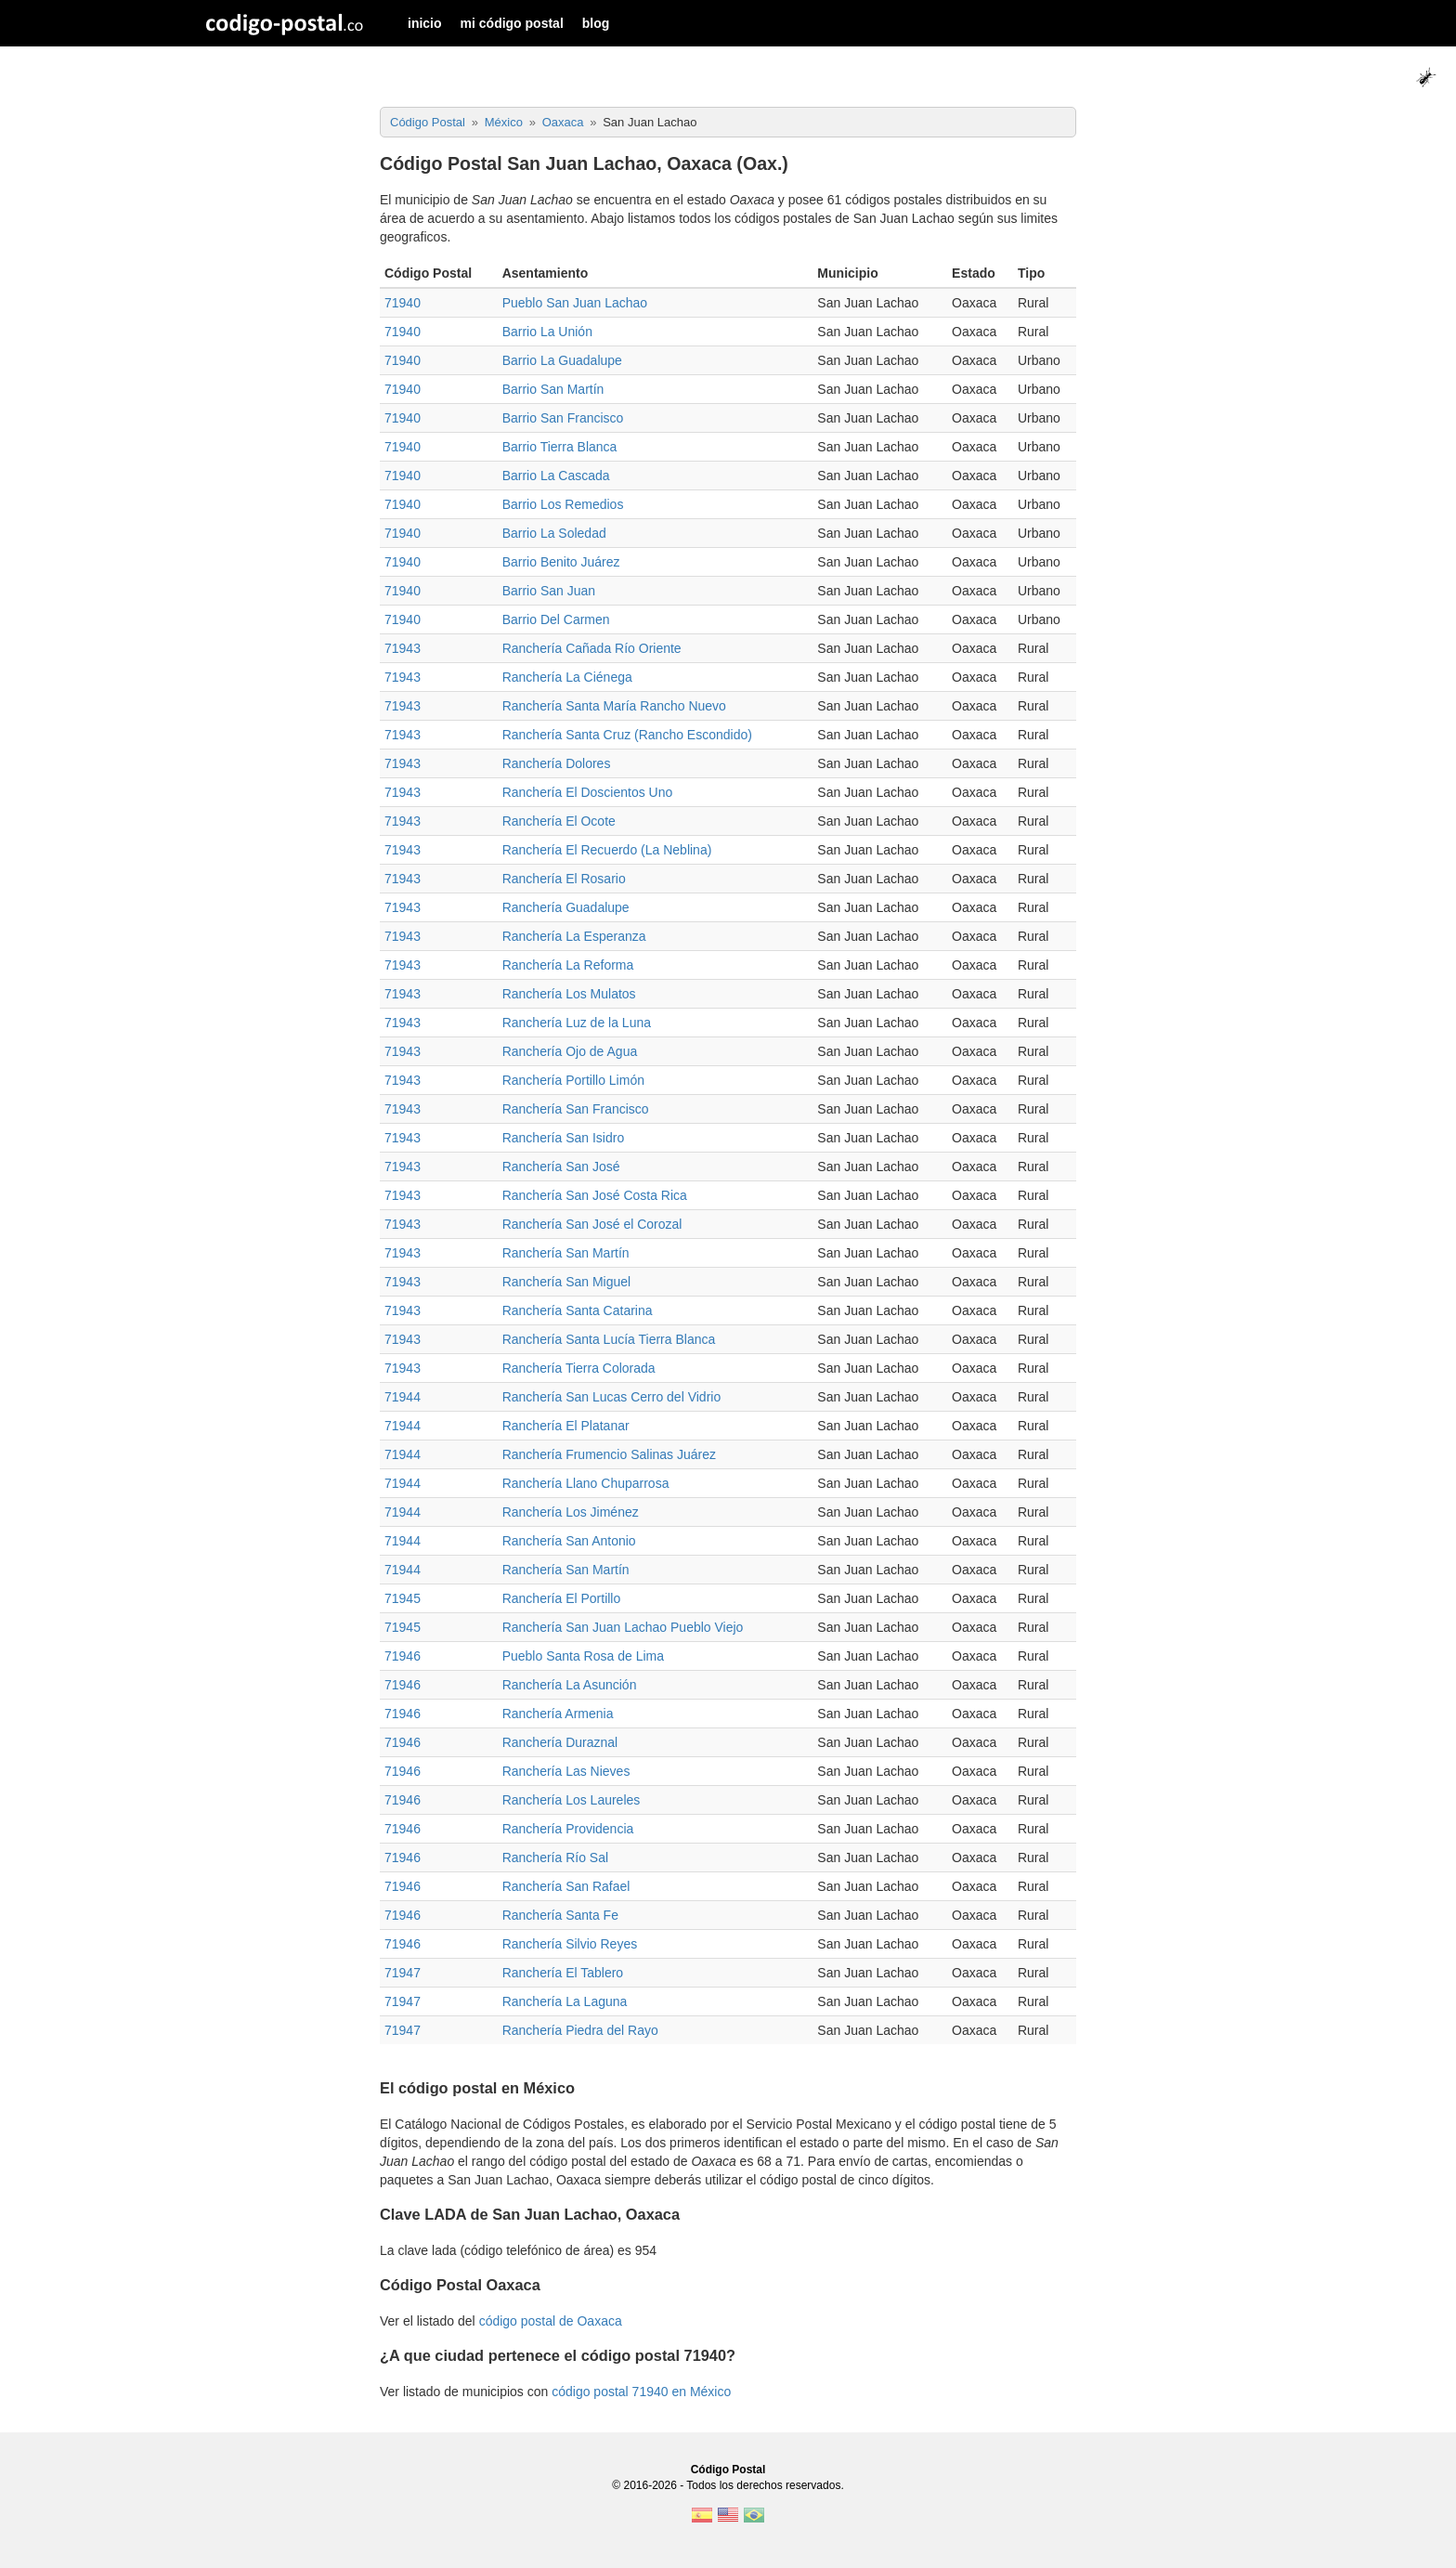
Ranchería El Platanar (566, 1425)
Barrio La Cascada (556, 475)
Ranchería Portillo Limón (573, 1080)
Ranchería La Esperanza (574, 936)
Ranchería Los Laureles (571, 1799)
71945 (402, 1598)
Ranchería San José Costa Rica (594, 1195)
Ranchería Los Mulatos (569, 993)
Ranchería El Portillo (561, 1598)
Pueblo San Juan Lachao (574, 302)
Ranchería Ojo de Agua (570, 1051)
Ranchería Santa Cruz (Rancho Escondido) (627, 734)
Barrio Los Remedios (563, 504)
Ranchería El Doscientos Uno (587, 792)
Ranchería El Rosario (564, 878)
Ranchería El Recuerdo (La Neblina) (607, 849)
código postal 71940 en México (641, 2391)
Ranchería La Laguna (565, 2001)
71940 (402, 302)
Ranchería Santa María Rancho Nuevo (614, 705)
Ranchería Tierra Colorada (579, 1368)
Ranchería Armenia (558, 1713)
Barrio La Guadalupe (562, 360)
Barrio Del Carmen (556, 619)
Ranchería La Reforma (568, 965)
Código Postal (728, 2469)
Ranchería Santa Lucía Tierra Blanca (609, 1339)
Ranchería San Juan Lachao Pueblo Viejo (623, 1627)
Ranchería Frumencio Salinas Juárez (609, 1454)
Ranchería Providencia (568, 1828)
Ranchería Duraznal (560, 1742)
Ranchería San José (561, 1166)
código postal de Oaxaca (550, 2321)
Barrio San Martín (553, 389)
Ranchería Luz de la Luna (576, 1022)
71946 (402, 1656)
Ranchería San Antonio (569, 1540)
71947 (402, 1972)
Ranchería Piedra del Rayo (580, 2030)
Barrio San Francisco (563, 418)
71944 (402, 1396)
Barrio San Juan (548, 590)
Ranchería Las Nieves (566, 1771)
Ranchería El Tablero (562, 1972)
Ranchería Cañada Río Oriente (592, 648)
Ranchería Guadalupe (566, 907)
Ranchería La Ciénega (567, 677)
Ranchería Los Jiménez (570, 1512)
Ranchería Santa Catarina (577, 1310)
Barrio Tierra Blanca (560, 446)
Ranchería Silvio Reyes (570, 1943)
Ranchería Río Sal (555, 1857)
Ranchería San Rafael (566, 1886)
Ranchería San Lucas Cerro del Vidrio (612, 1396)
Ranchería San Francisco (575, 1109)
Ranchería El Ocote (559, 821)
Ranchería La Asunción (569, 1684)
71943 (402, 648)
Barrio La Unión (547, 331)
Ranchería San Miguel (566, 1281)
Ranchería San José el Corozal (592, 1224)
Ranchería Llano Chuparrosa (586, 1483)
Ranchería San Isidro (563, 1137)
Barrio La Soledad (554, 533)
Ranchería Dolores (556, 763)
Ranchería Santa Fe (560, 1915)
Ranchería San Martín (566, 1252)
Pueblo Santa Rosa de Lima (583, 1656)
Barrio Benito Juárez (561, 561)
